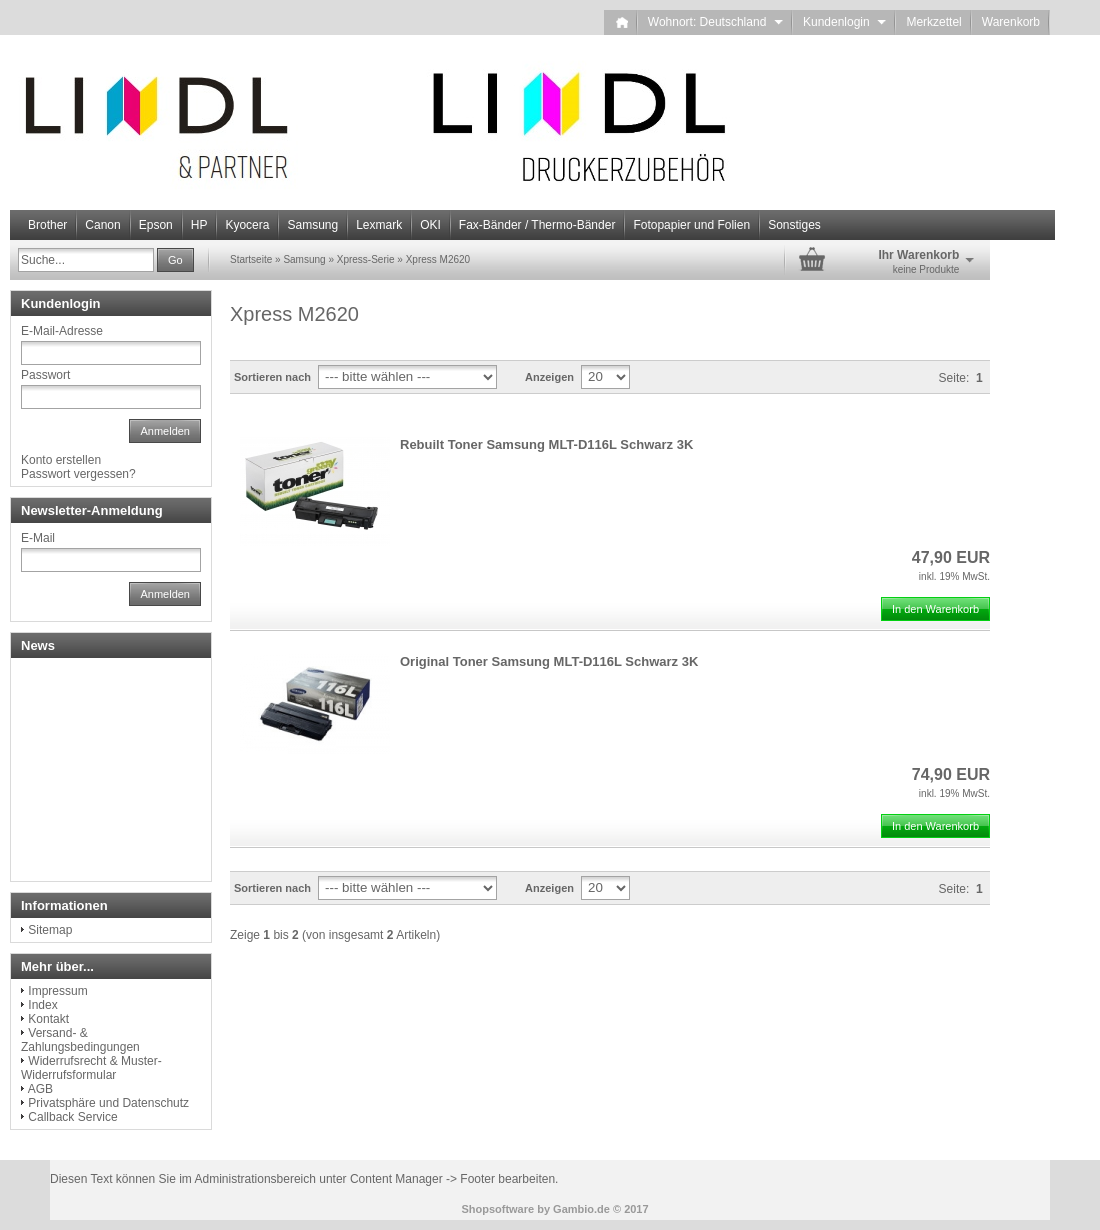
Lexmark (379, 225)
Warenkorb (1011, 22)
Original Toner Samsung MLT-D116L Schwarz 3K (549, 661)
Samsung (312, 225)
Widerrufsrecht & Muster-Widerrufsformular (91, 1068)
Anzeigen (549, 377)
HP (199, 225)
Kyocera (247, 225)
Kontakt (48, 1019)
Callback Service (72, 1117)
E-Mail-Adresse (62, 331)
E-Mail (38, 538)
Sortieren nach (272, 377)
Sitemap (50, 930)
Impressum (57, 991)
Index (42, 1005)
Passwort (45, 375)
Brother (47, 225)
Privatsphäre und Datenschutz (108, 1103)
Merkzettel (933, 22)
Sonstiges (794, 225)
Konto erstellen (61, 460)
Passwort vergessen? (78, 474)
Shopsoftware (497, 1209)
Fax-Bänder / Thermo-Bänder (537, 225)
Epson (156, 225)
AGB (40, 1089)
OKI (430, 225)
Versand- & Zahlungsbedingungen (80, 1040)
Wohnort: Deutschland (715, 22)
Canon (102, 225)
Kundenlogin (844, 22)
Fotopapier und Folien (691, 225)
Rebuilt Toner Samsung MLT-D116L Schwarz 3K (546, 444)
